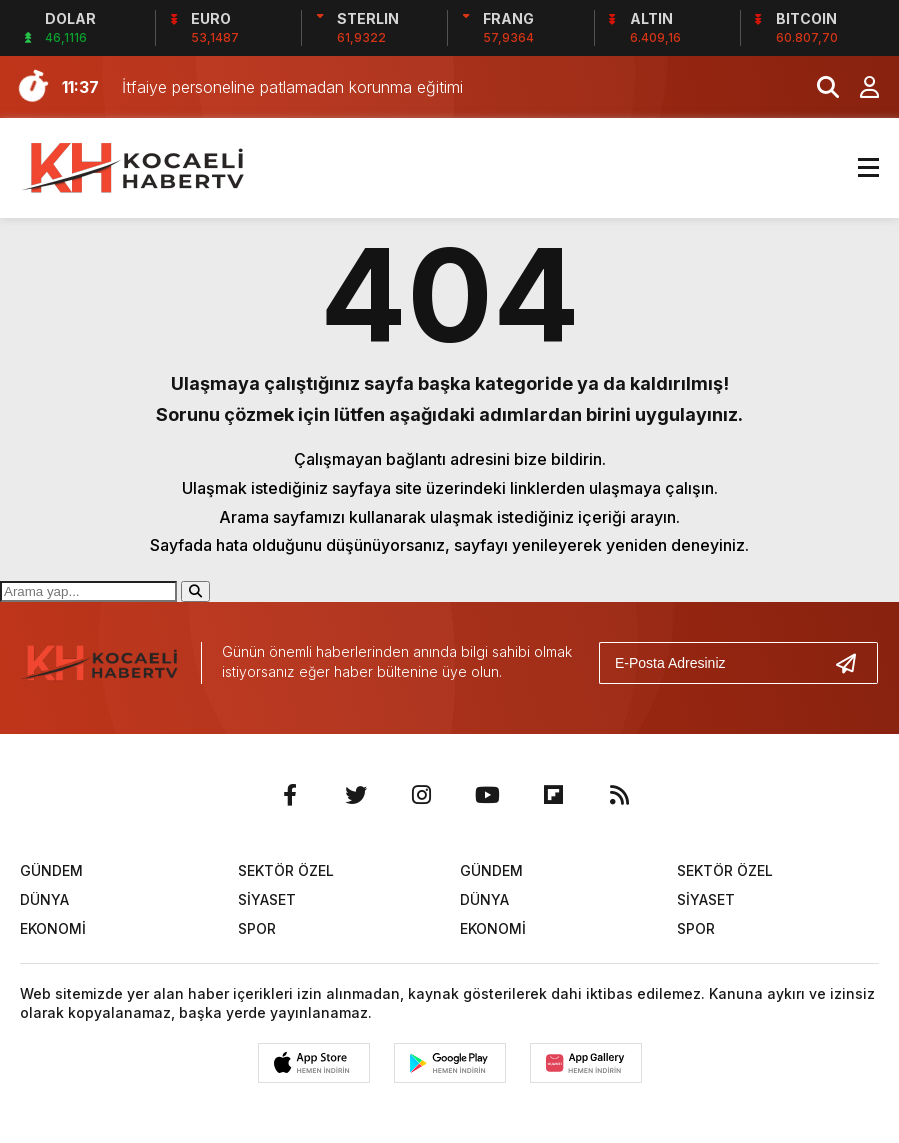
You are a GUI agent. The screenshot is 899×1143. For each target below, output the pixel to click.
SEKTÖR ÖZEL (286, 870)
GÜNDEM (51, 870)
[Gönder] (854, 663)
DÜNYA (44, 899)
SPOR (257, 928)
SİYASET (267, 899)
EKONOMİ (53, 928)
